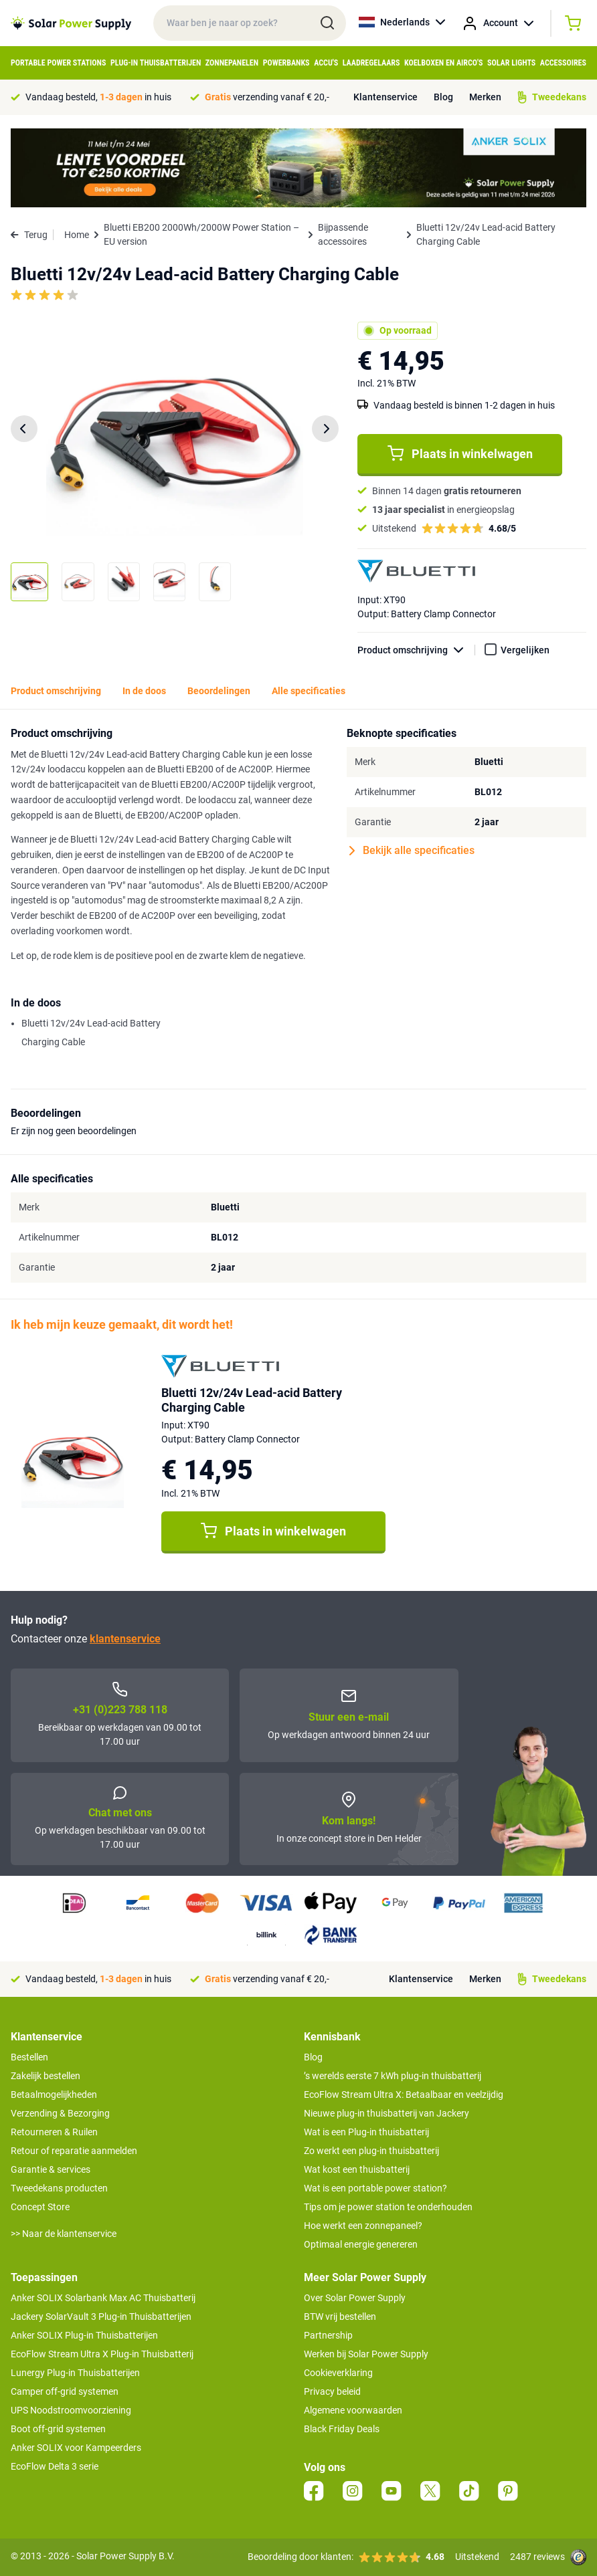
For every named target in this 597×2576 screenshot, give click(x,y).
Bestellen (29, 2057)
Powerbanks (286, 63)
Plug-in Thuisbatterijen (155, 63)
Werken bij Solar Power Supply (366, 2354)
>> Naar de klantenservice (63, 2233)
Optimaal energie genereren (361, 2244)
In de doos (144, 690)
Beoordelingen (218, 690)
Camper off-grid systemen (64, 2391)
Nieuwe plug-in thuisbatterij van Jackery (386, 2113)
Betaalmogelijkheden (54, 2094)
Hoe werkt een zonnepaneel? (363, 2225)
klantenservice (125, 1638)
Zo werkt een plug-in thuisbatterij (371, 2150)
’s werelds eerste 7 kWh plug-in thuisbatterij (392, 2075)
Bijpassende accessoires (343, 234)
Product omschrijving (416, 650)
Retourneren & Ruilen (54, 2132)
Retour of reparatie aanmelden (74, 2150)
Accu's (326, 63)
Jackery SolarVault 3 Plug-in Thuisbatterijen (101, 2316)
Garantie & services (50, 2169)
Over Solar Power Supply (355, 2297)
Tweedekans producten (59, 2188)
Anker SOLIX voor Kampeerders (76, 2447)
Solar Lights (511, 63)
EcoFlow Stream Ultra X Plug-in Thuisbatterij (102, 2354)
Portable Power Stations (58, 63)
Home (76, 234)
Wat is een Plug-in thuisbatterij (366, 2132)
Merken (485, 97)
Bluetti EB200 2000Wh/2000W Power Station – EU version (201, 234)
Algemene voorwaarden (353, 2410)
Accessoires (563, 63)
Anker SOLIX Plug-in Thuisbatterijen (84, 2335)
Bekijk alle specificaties (412, 851)
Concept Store (40, 2207)
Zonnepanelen (231, 63)
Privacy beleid (332, 2391)
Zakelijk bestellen (45, 2075)
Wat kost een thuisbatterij (357, 2169)
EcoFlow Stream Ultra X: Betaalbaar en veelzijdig (403, 2094)
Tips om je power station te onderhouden (388, 2207)
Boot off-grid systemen (58, 2429)
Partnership (328, 2335)
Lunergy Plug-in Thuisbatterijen (75, 2372)
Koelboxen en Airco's (443, 63)
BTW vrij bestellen (340, 2316)
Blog (443, 97)
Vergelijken (525, 650)
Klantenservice (385, 97)
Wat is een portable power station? (375, 2188)
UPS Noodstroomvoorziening (71, 2410)
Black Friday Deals (341, 2429)
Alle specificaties (308, 690)
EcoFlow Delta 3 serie (54, 2466)
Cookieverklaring (338, 2372)
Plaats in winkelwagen (460, 453)
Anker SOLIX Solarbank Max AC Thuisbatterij (103, 2297)
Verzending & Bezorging (60, 2113)
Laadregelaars (371, 63)
